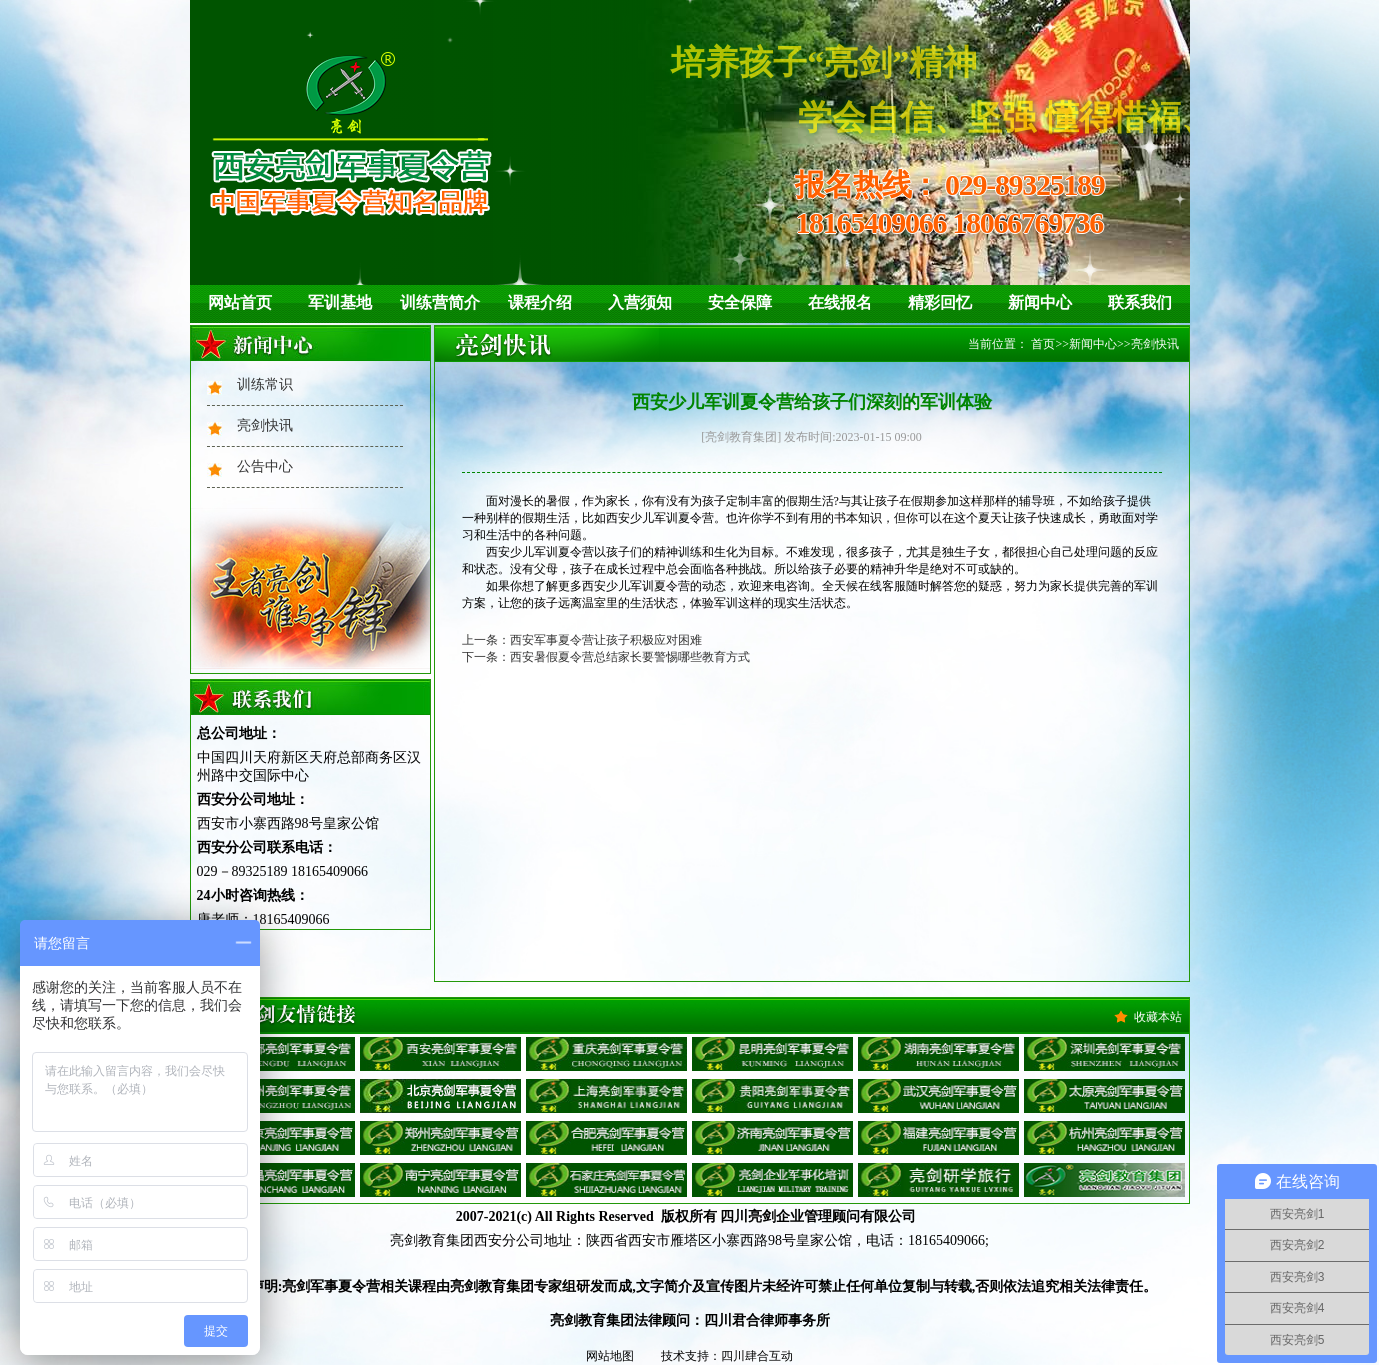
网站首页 (240, 302)
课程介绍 (540, 302)
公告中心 (265, 466)
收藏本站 (1158, 1017)
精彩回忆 (940, 302)
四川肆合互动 (757, 1356)
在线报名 (840, 302)
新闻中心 (1040, 302)
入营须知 (640, 302)
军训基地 (340, 302)
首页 (1043, 344)
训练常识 (265, 384)
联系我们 (1140, 302)
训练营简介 (440, 302)
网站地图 (610, 1356)
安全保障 (740, 302)
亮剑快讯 (265, 425)
